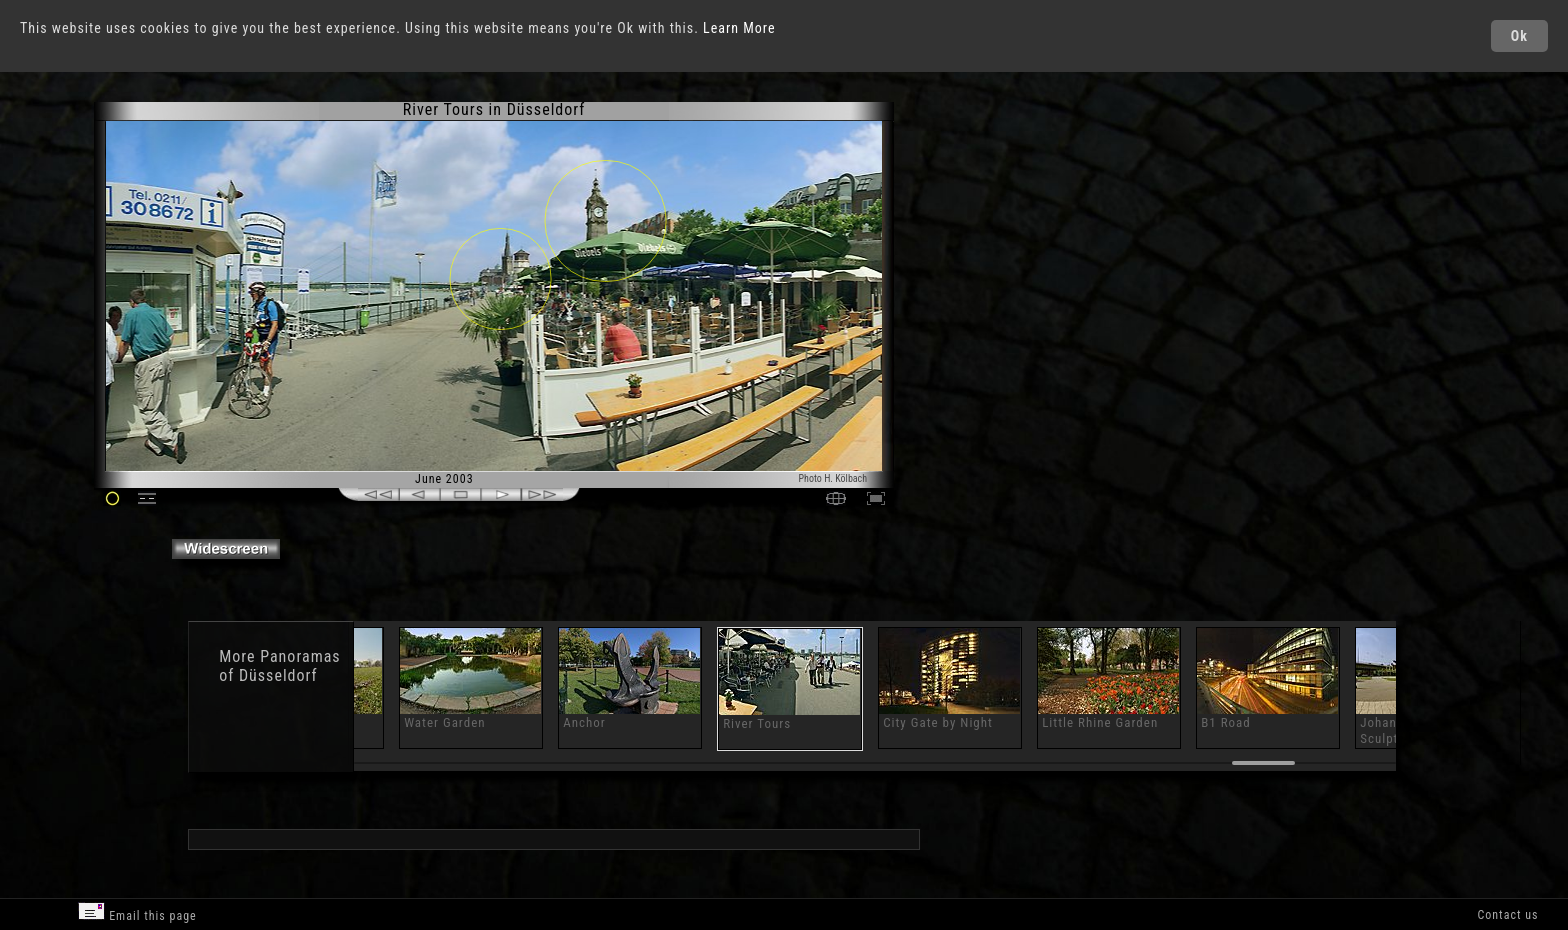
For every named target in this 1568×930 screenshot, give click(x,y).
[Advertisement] (986, 270)
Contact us (1507, 915)
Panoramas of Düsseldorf (279, 666)
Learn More (739, 28)
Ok (1519, 36)
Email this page (137, 912)
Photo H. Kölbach (833, 478)
